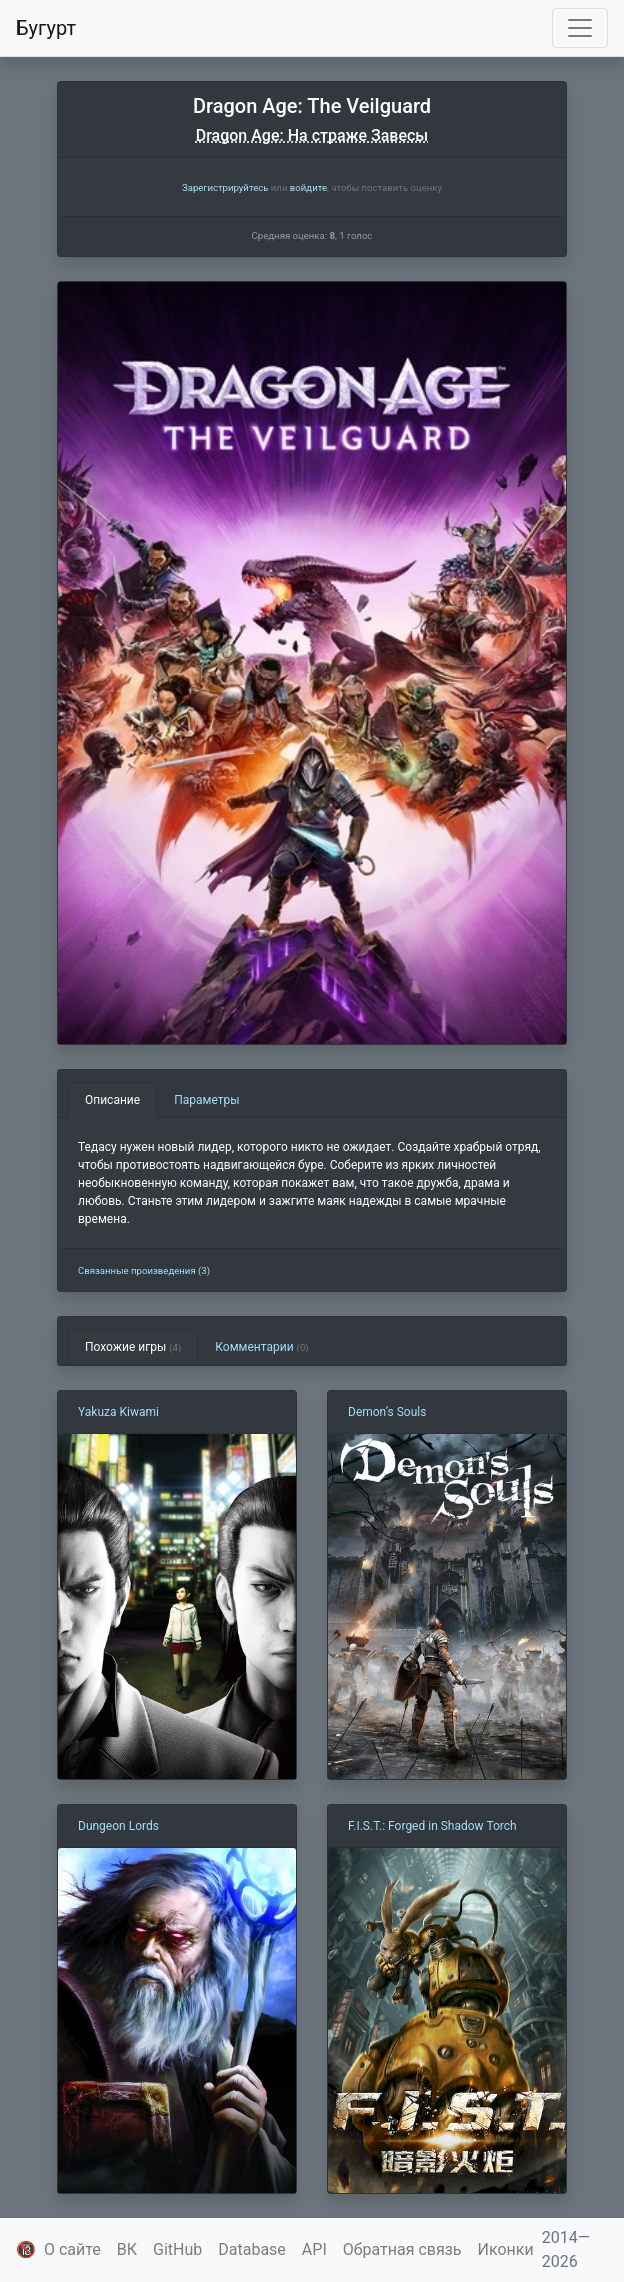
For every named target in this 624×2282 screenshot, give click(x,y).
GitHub (177, 2249)
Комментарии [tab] (261, 1347)
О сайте (72, 2249)
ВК (127, 2249)
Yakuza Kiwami (118, 1412)
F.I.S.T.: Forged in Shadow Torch (432, 1826)
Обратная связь (402, 2249)
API (314, 2249)
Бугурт (46, 28)
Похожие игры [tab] (133, 1347)
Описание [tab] (112, 1100)
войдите (308, 187)
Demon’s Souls (387, 1412)
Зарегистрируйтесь (225, 187)
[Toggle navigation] (580, 28)
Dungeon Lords (118, 1826)
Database (252, 2249)
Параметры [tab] (206, 1100)
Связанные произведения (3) (144, 1270)
